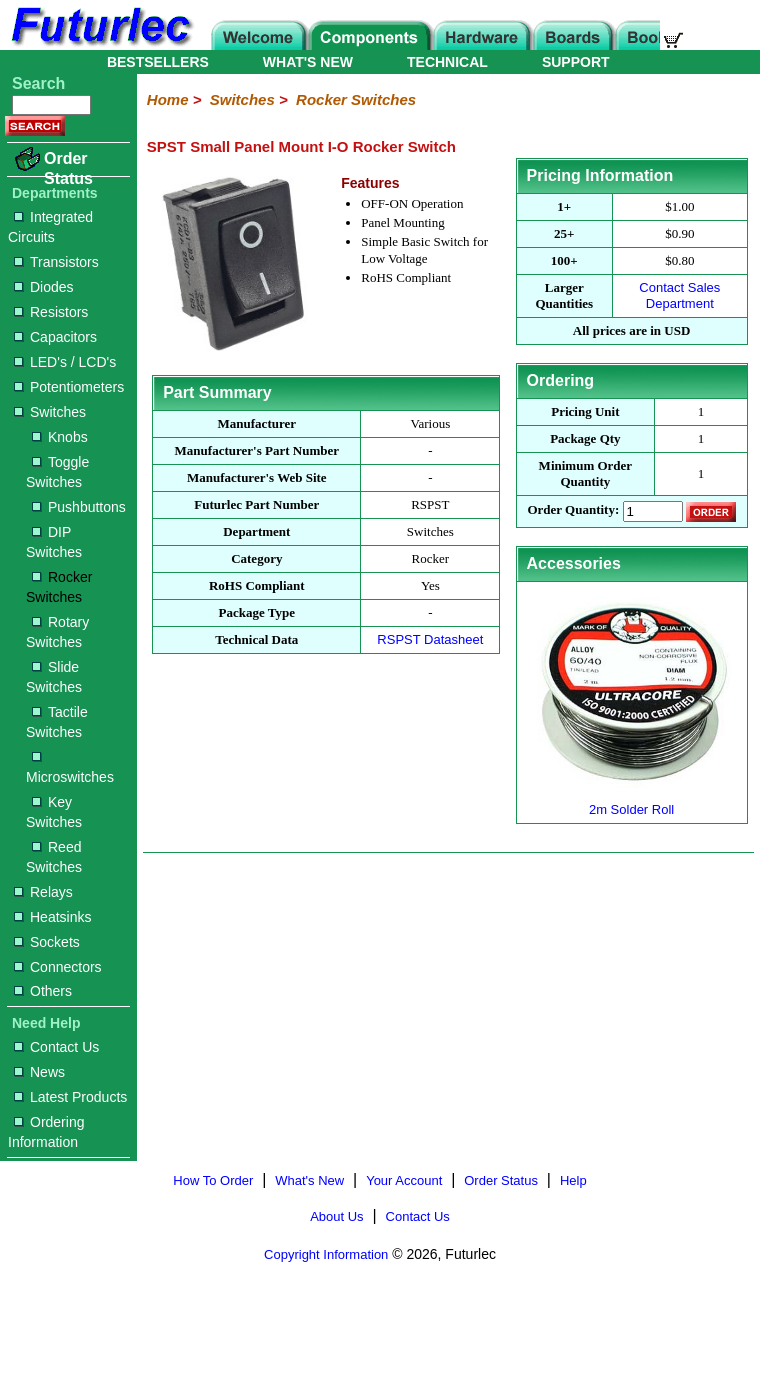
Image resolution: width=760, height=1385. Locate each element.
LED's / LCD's (65, 362)
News (39, 1072)
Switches (50, 412)
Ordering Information (46, 1132)
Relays (43, 892)
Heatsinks (52, 917)
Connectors (58, 967)
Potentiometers (69, 387)
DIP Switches (54, 542)
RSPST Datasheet (430, 639)
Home (168, 99)
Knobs (60, 437)
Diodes (44, 287)
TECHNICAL (447, 62)
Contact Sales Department (679, 295)
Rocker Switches (59, 587)
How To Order (213, 1180)
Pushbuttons (79, 507)
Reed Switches (54, 857)
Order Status (68, 168)
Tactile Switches (57, 722)
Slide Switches (54, 677)
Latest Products (70, 1097)
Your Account (404, 1180)
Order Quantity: (573, 510)
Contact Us (56, 1047)
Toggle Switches (57, 472)
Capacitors (55, 337)
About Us (336, 1216)
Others (43, 991)
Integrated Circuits (50, 227)
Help (573, 1180)
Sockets (47, 942)
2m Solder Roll (632, 801)
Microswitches (70, 768)
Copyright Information (326, 1254)
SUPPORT (576, 62)
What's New (309, 1180)
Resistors (51, 312)
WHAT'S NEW (308, 62)
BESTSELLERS (158, 62)
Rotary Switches (57, 632)
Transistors (56, 262)
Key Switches (54, 812)
